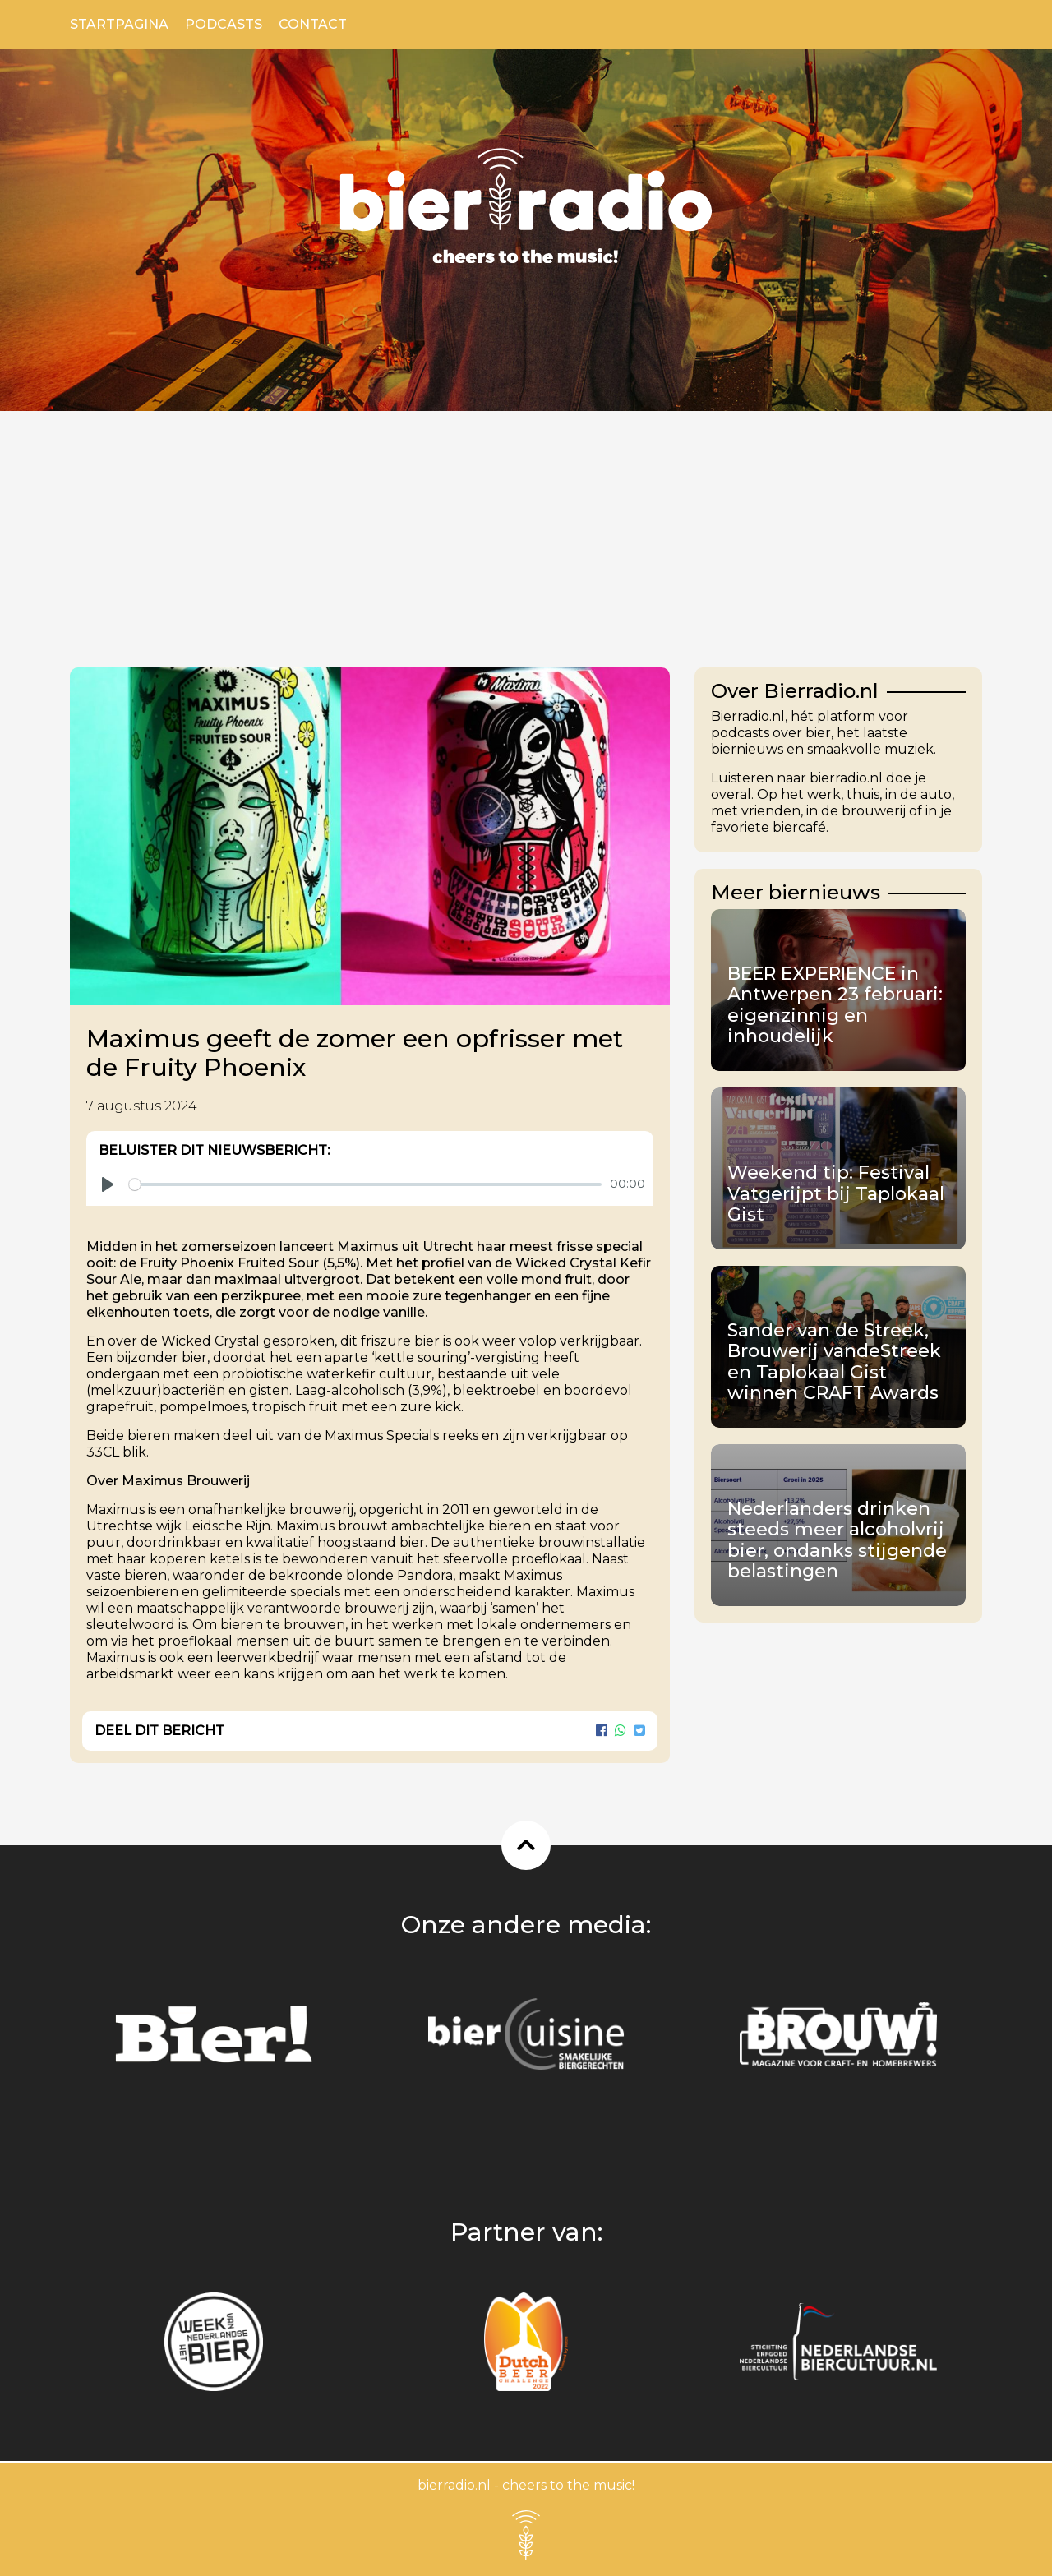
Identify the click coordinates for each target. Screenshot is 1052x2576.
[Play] (108, 1184)
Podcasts (223, 24)
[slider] (365, 1184)
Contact (313, 24)
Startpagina (119, 24)
